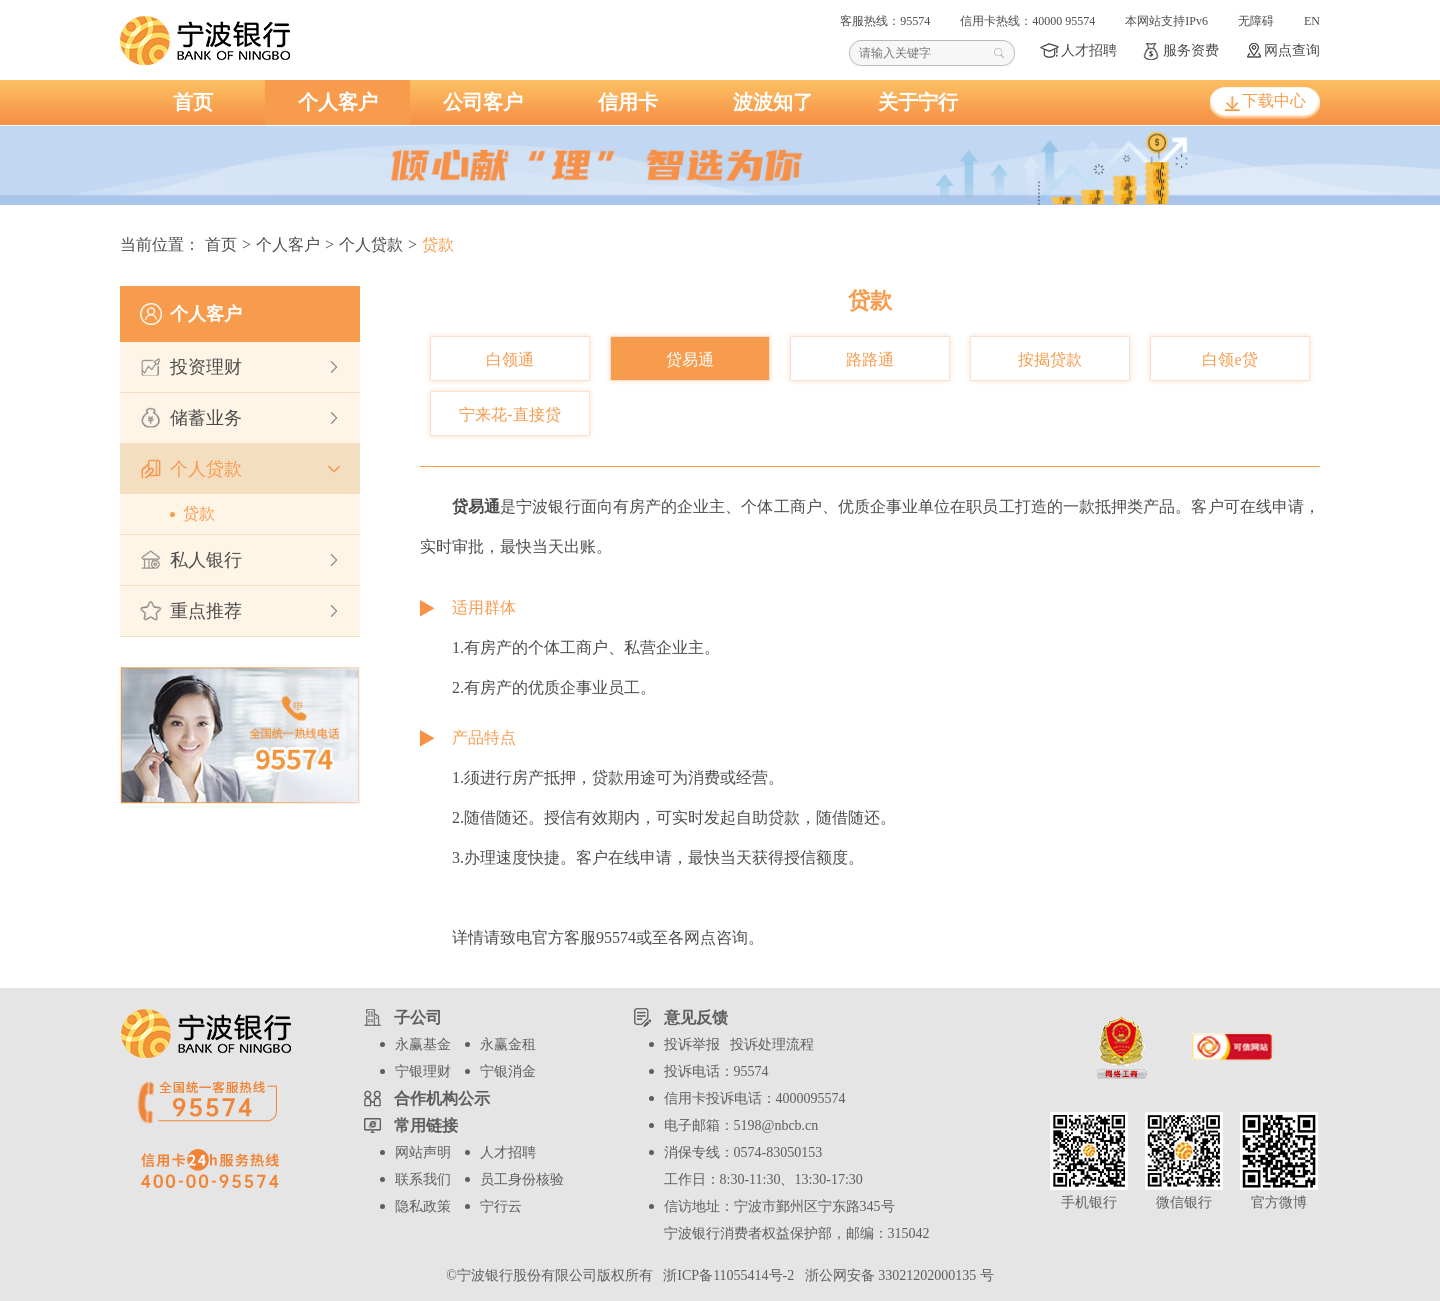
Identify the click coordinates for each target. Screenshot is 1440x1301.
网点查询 (1292, 50)
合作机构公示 (442, 1098)
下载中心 (1274, 100)
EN (1312, 21)
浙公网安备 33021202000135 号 (896, 1275)
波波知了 (773, 102)
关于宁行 (918, 102)
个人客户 (338, 102)
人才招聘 (1089, 50)
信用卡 (628, 102)
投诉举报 (692, 1044)
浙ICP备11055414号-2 (726, 1275)
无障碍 (1256, 21)
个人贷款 (371, 244)
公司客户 (483, 102)
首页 (193, 102)
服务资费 (1191, 50)
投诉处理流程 (772, 1044)
